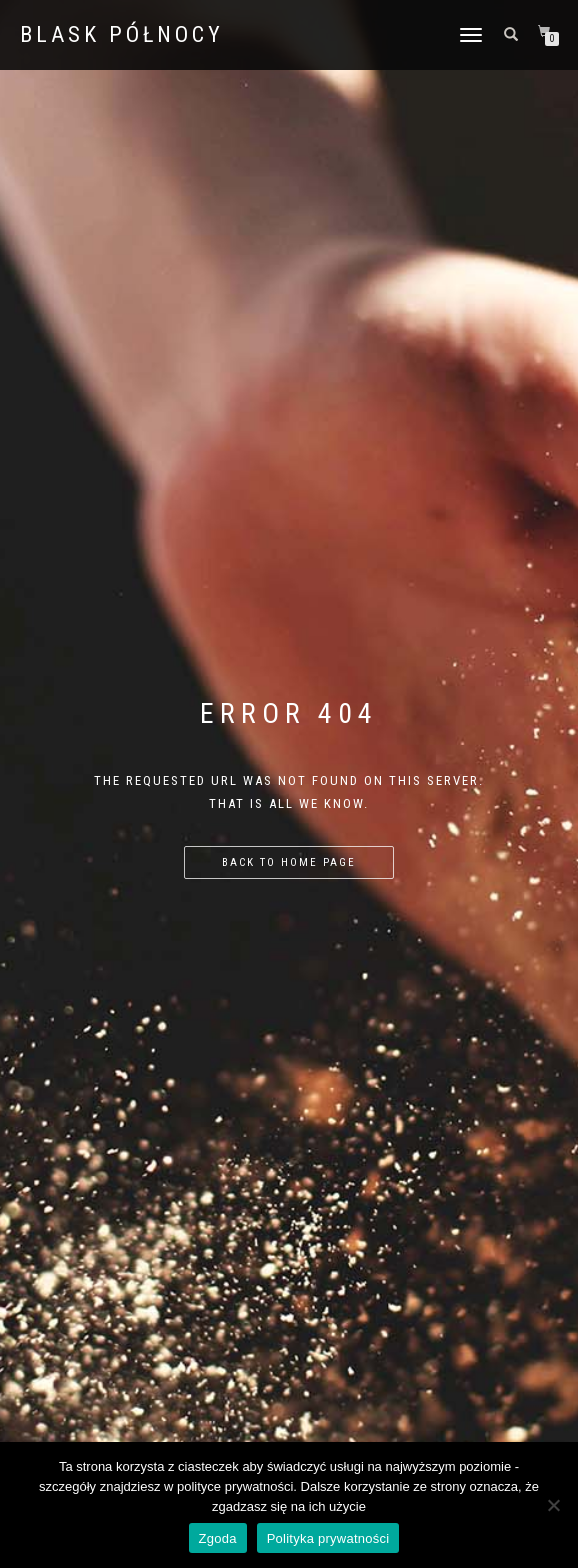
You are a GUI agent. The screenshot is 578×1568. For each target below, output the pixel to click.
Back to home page (289, 862)
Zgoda (218, 1538)
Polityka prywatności (328, 1538)
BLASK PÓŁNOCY (122, 35)
